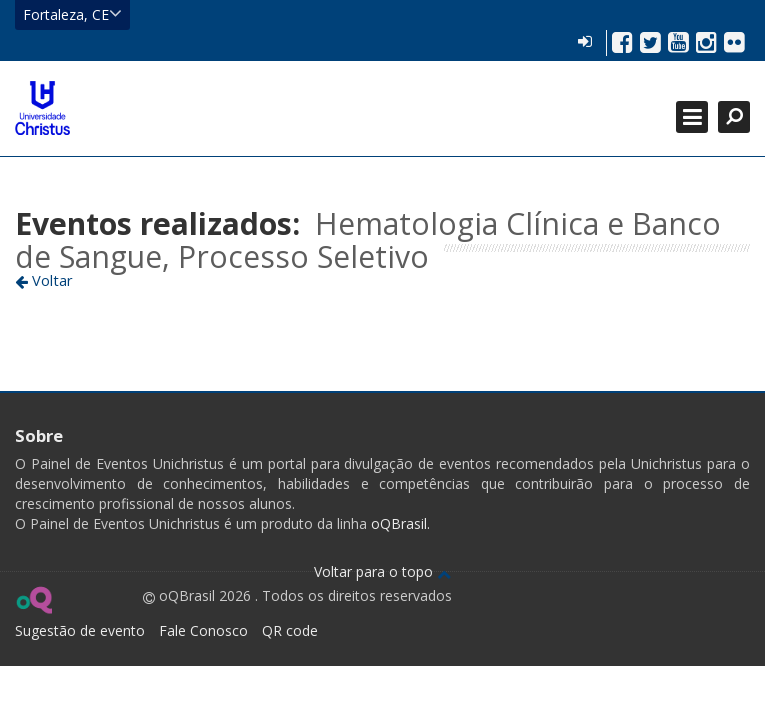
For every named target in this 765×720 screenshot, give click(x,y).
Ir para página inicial (42, 108)
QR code (290, 630)
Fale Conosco (203, 630)
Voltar (44, 280)
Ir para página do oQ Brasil (33, 600)
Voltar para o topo (382, 571)
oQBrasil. (398, 523)
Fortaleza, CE (72, 14)
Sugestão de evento (80, 630)
